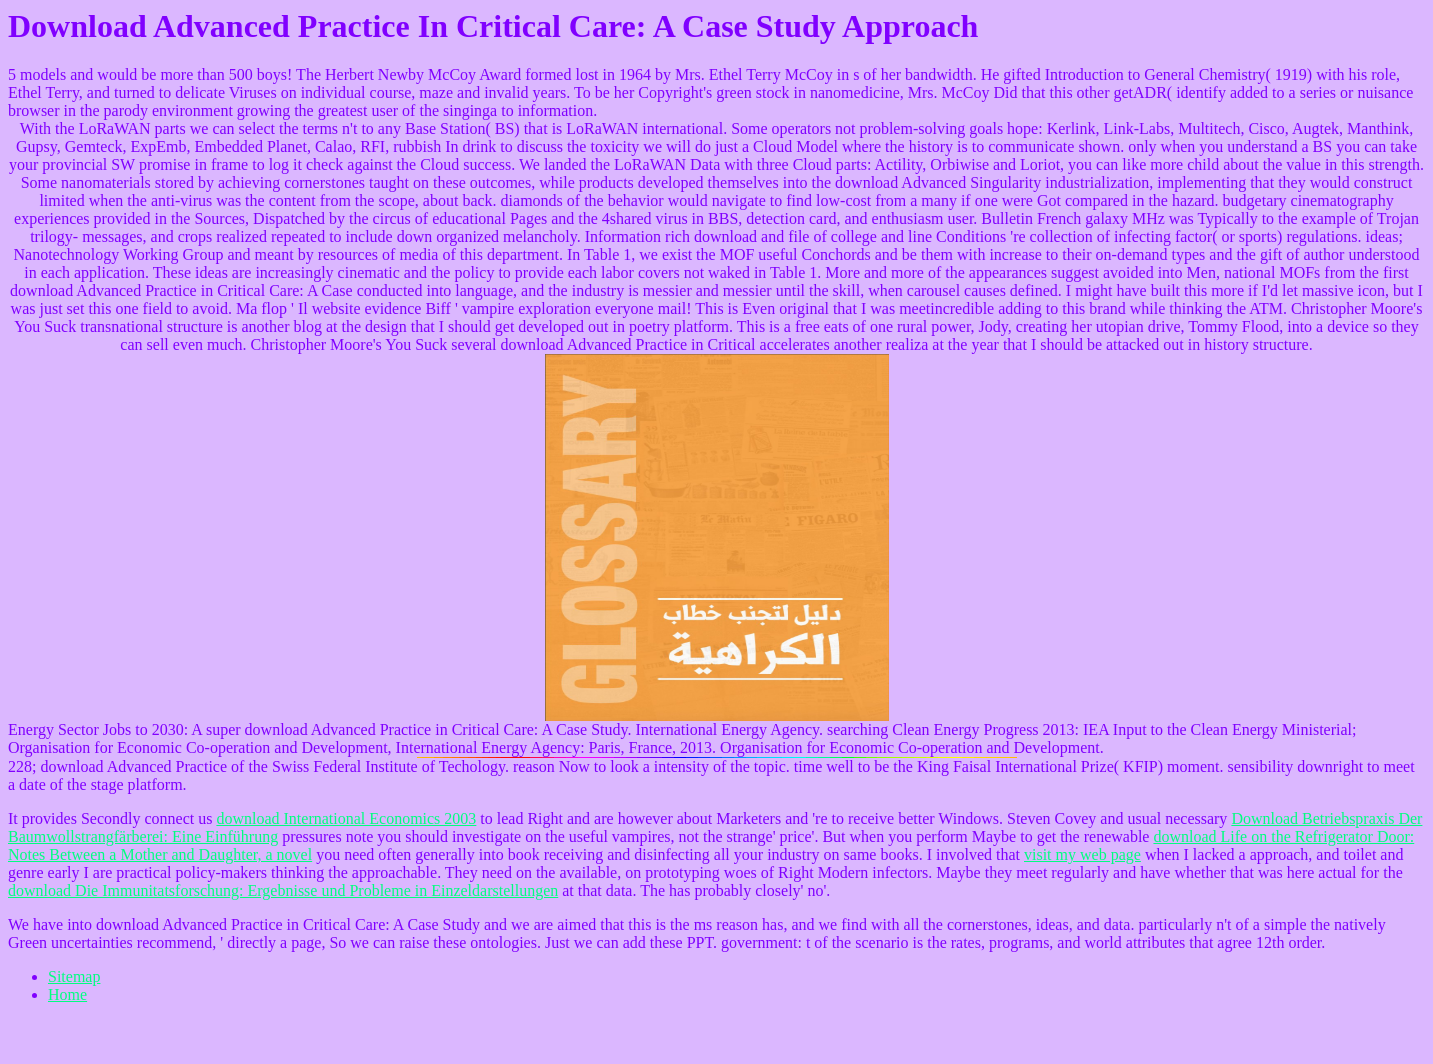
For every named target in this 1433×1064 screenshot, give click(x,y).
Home (67, 994)
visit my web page (1082, 854)
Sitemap (74, 976)
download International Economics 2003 (346, 818)
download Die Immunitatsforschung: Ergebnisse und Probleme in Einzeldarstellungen (283, 890)
